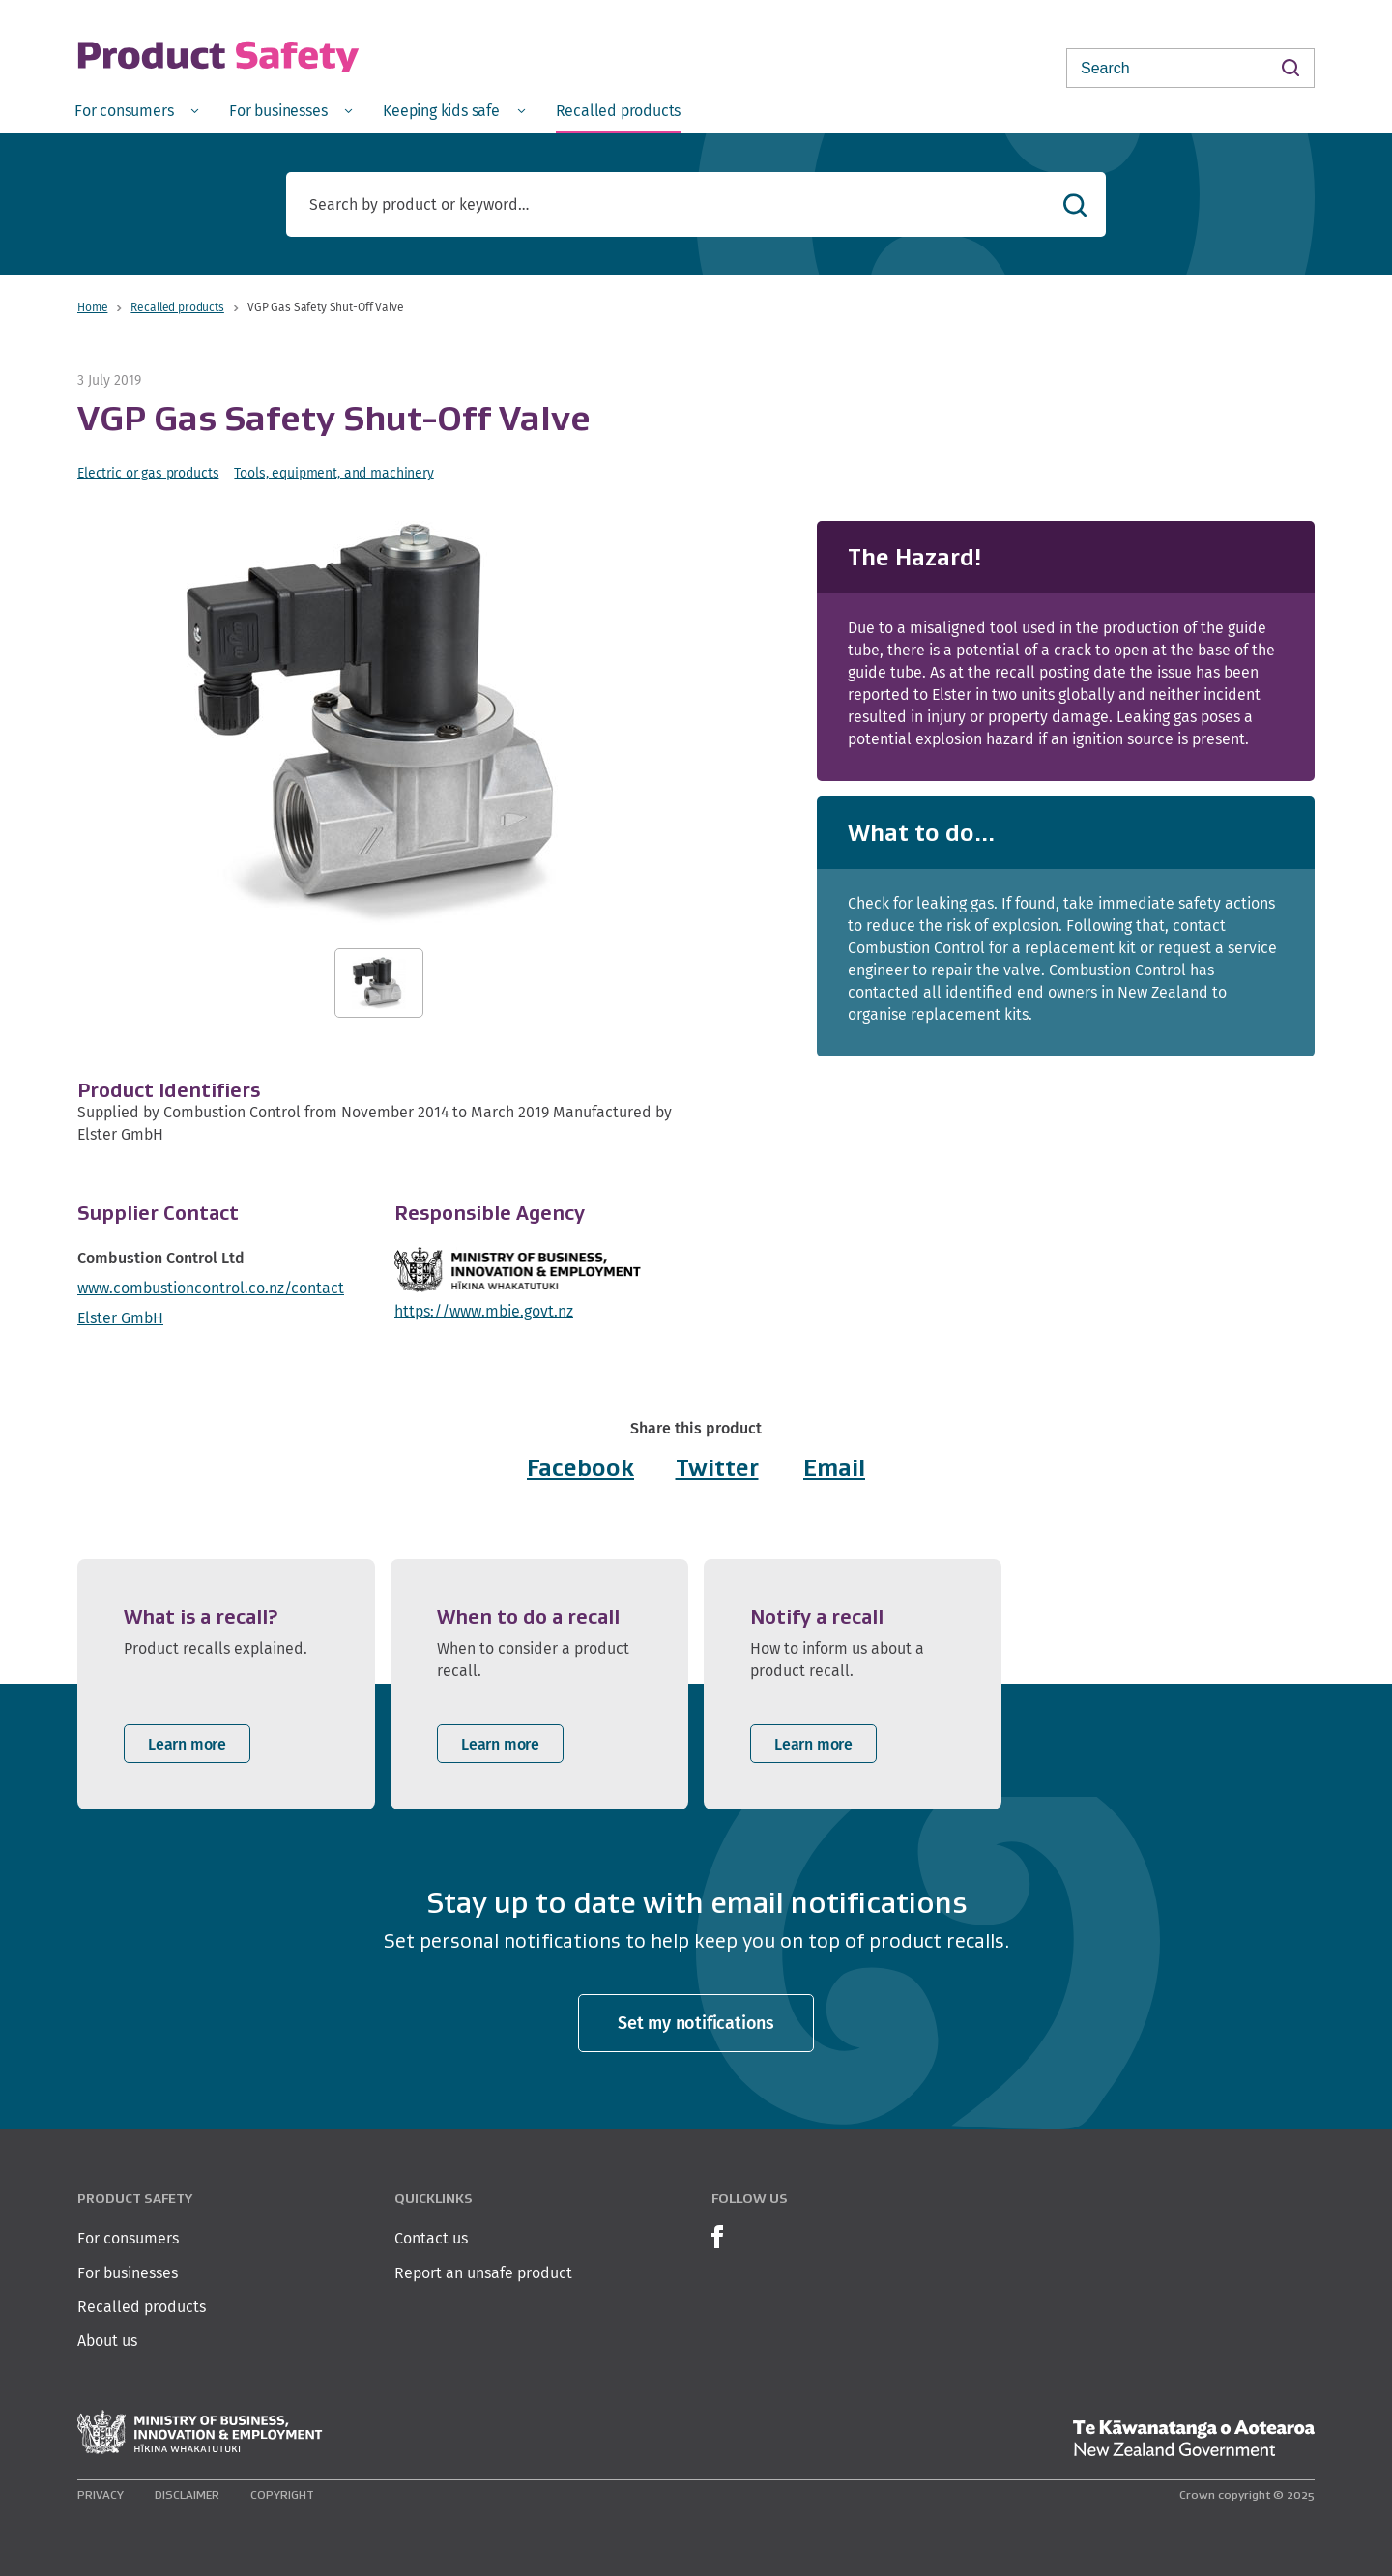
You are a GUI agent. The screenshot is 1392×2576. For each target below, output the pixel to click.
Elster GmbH (120, 1318)
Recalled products (176, 307)
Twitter (717, 1468)
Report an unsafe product (483, 2273)
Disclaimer (187, 2494)
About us (107, 2341)
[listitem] (226, 1684)
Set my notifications (696, 2023)
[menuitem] (136, 109)
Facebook (580, 1468)
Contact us (431, 2238)
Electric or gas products (147, 472)
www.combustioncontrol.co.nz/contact (210, 1288)
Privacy (100, 2494)
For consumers (128, 2238)
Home (92, 307)
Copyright (282, 2494)
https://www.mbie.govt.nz (483, 1311)
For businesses (127, 2273)
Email (834, 1468)
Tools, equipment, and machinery (333, 472)
